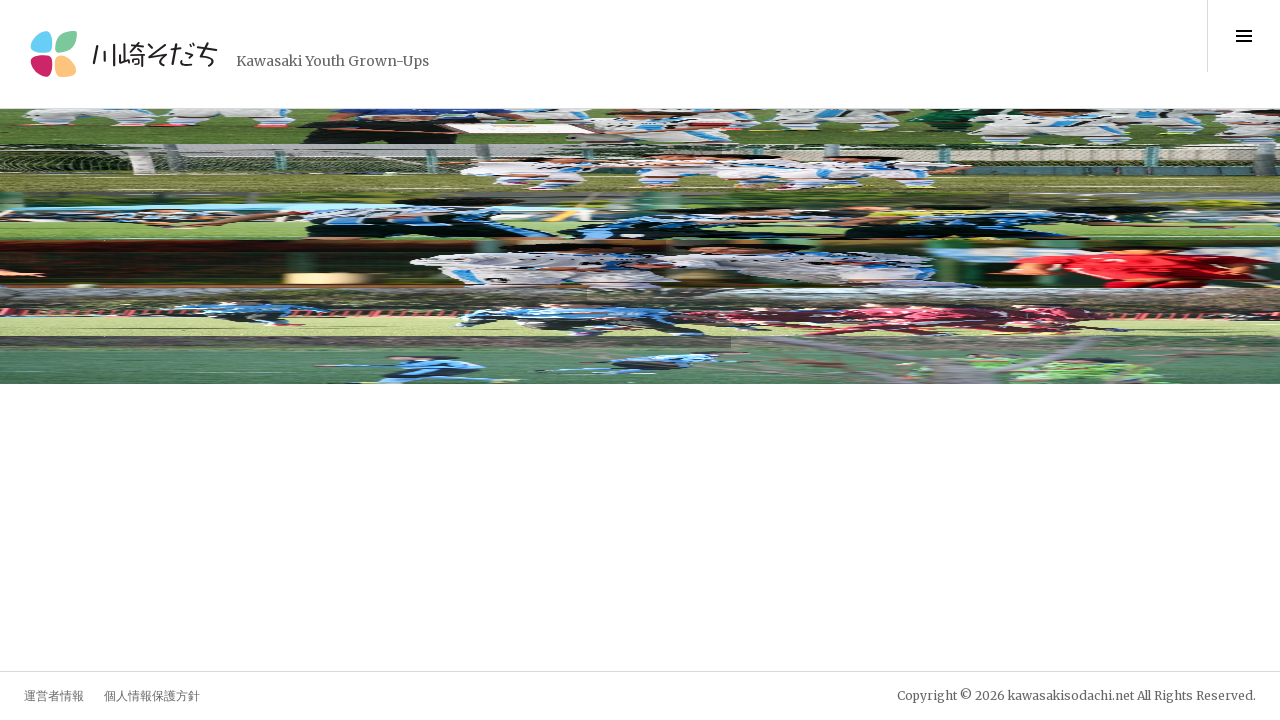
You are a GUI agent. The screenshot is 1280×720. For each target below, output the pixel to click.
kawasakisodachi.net (1071, 695)
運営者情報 (54, 695)
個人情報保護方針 (152, 695)
